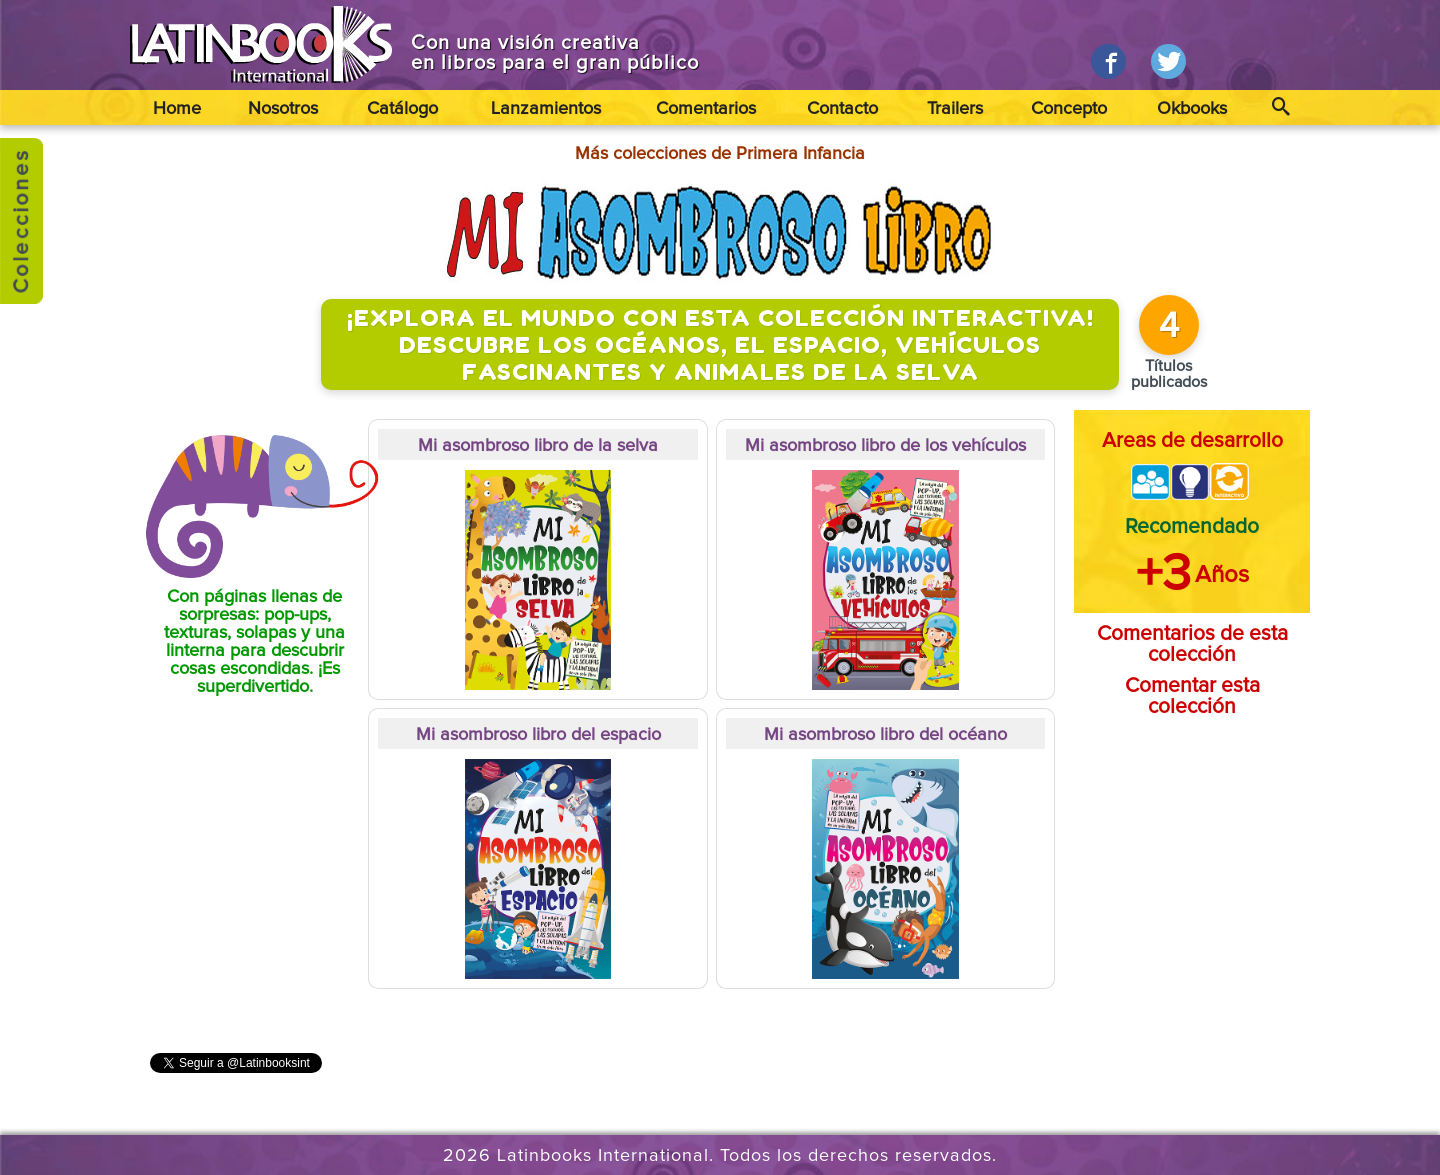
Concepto (1069, 109)
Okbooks (1192, 109)
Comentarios (706, 109)
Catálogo (402, 109)
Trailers (955, 109)
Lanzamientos (546, 109)
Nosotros (283, 109)
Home (177, 109)
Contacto (842, 109)
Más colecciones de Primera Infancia (720, 154)
